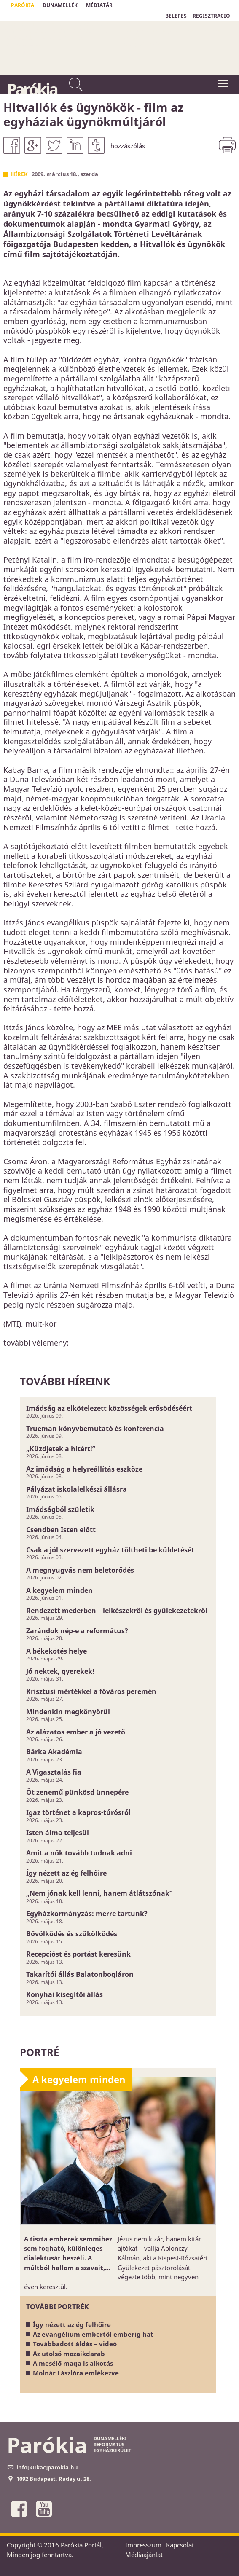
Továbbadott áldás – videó (75, 2344)
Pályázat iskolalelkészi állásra (76, 1489)
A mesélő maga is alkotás (73, 2363)
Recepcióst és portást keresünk (78, 1954)
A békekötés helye (56, 1651)
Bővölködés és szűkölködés (71, 1933)
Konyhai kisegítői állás (64, 1994)
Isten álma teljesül (57, 1832)
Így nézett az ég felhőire (66, 1873)
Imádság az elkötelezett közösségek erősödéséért (109, 1408)
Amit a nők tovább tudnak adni (79, 1853)
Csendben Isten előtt (61, 1529)
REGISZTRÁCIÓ (211, 15)
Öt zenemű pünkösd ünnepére (77, 1792)
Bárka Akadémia (54, 1751)
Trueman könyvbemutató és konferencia (95, 1428)
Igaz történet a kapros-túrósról (78, 1812)
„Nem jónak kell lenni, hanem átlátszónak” (99, 1893)
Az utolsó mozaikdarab (69, 2353)
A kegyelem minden (59, 1590)
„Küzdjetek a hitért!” (60, 1448)
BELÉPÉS (176, 15)
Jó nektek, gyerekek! (60, 1671)
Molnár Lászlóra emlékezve (76, 2373)
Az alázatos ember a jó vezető (75, 1732)
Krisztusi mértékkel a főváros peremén (91, 1691)
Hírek (19, 174)
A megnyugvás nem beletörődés (80, 1570)
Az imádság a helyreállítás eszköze (84, 1469)
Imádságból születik (60, 1509)
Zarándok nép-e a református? (77, 1630)
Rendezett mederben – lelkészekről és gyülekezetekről (116, 1610)
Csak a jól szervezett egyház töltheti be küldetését (110, 1550)
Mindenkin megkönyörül (68, 1711)
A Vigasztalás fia (53, 1772)
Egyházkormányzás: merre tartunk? (87, 1913)
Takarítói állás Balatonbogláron (80, 1974)
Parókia (32, 88)
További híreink (65, 1381)
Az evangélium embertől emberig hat (93, 2334)
